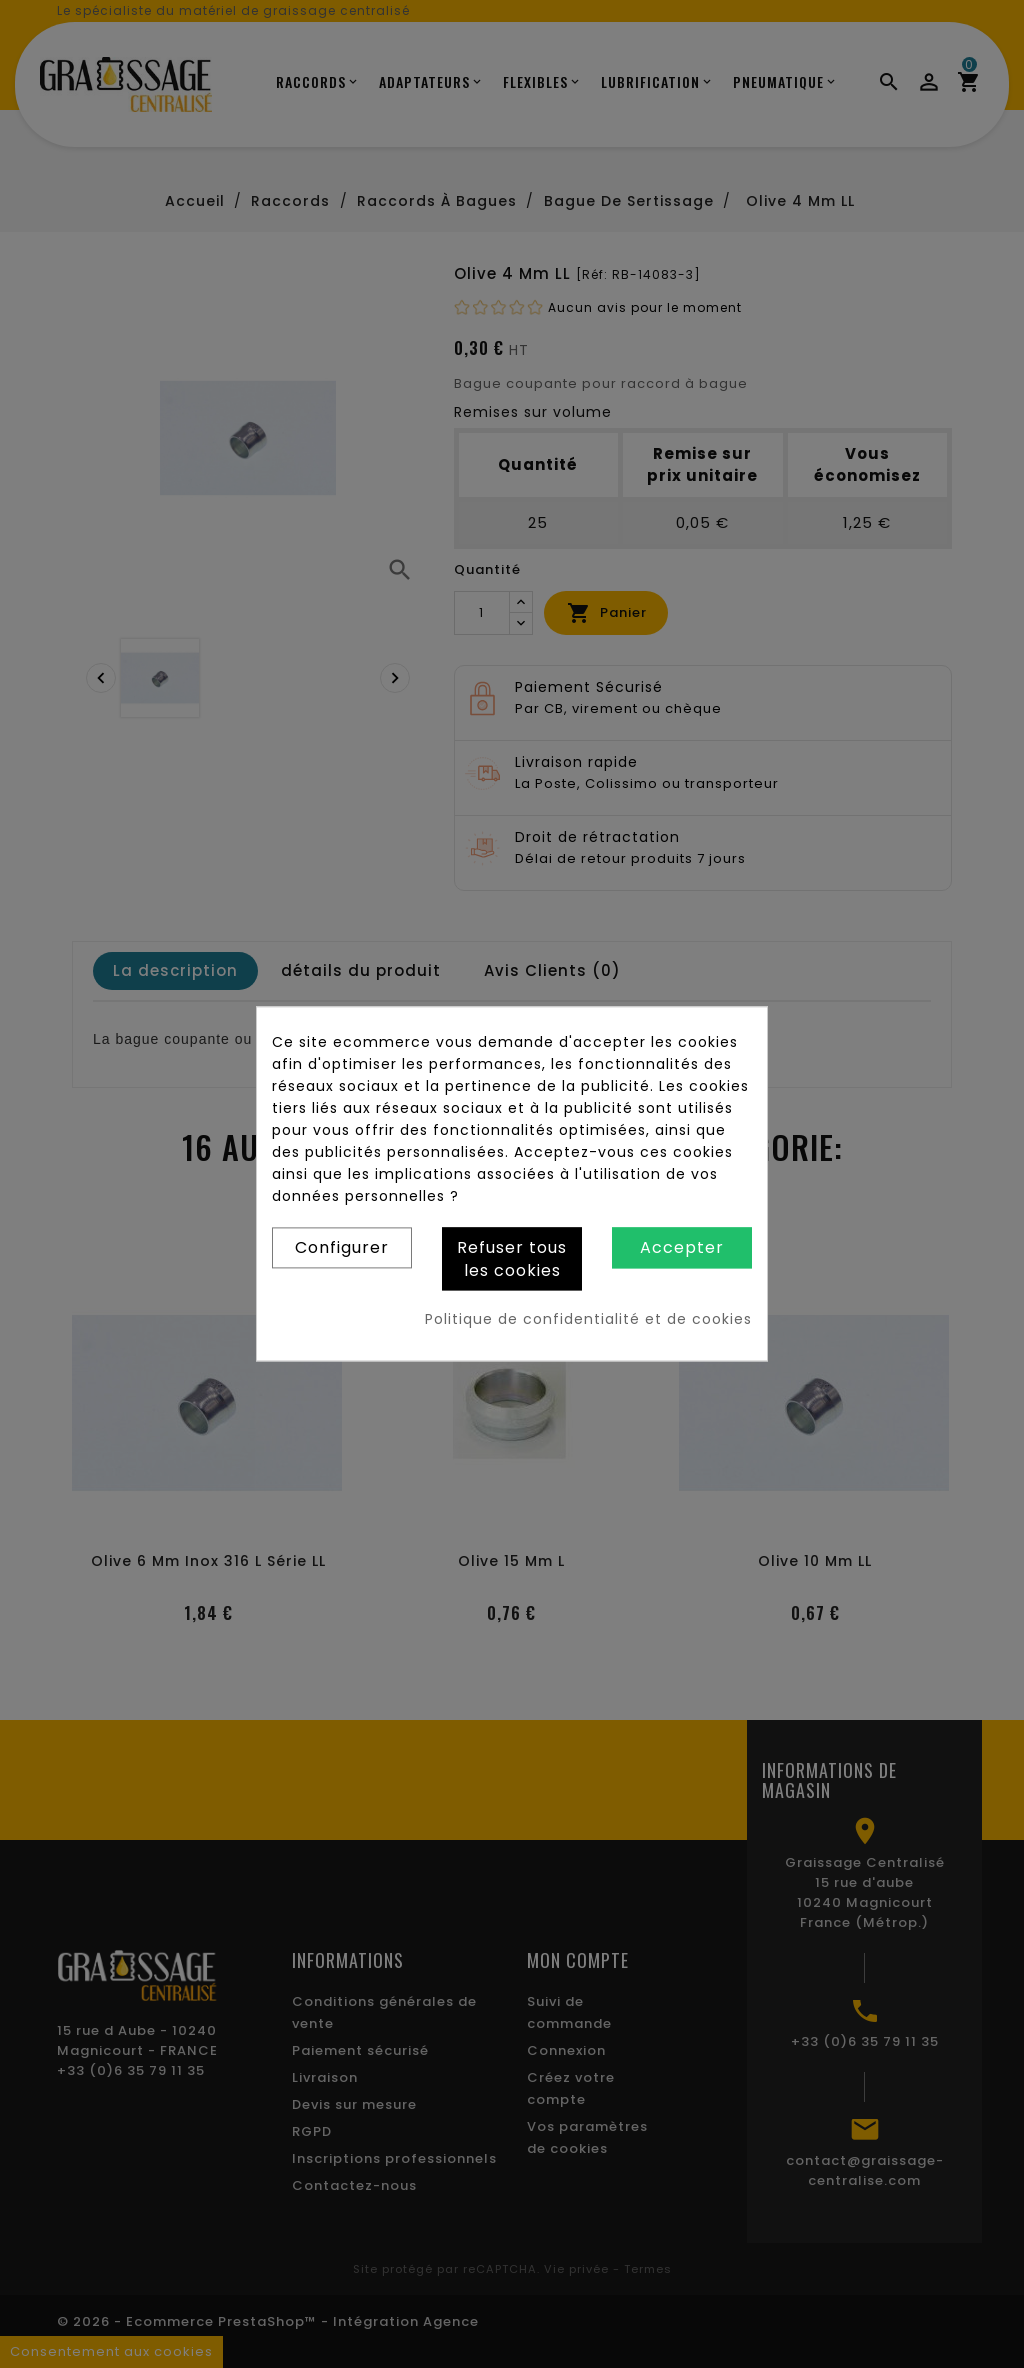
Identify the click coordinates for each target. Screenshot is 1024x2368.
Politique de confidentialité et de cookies (588, 1320)
